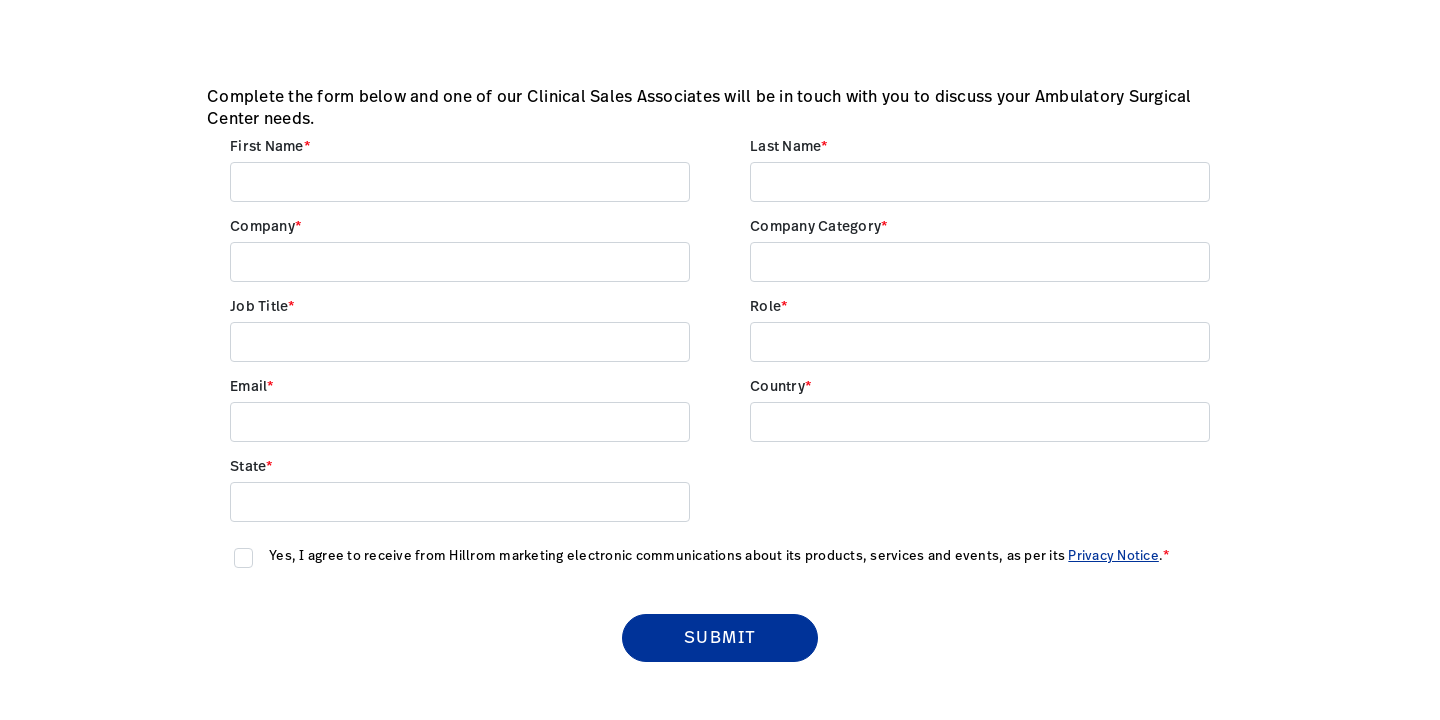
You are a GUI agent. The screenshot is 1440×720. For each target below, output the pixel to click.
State (248, 467)
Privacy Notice (1113, 556)
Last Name (785, 147)
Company (262, 227)
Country (777, 387)
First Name (267, 147)
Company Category (815, 227)
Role (765, 307)
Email (248, 387)
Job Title (259, 307)
